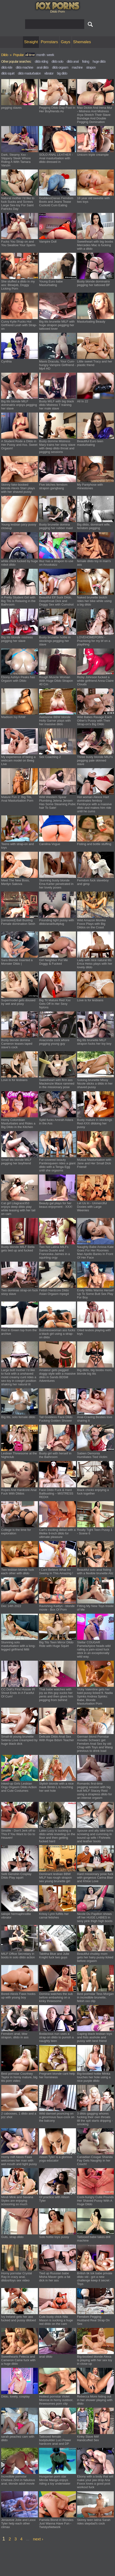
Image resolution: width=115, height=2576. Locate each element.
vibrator (48, 73)
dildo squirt (7, 73)
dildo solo (57, 61)
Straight (31, 42)
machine (77, 67)
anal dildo (43, 67)
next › (38, 2539)
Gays (65, 42)
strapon (91, 67)
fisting (85, 61)
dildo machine (24, 67)
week (50, 55)
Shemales (82, 42)
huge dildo (99, 61)
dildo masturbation (29, 73)
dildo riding (41, 61)
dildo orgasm (60, 67)
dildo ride (6, 67)
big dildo (62, 73)
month (40, 55)
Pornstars (49, 42)
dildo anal (73, 61)
